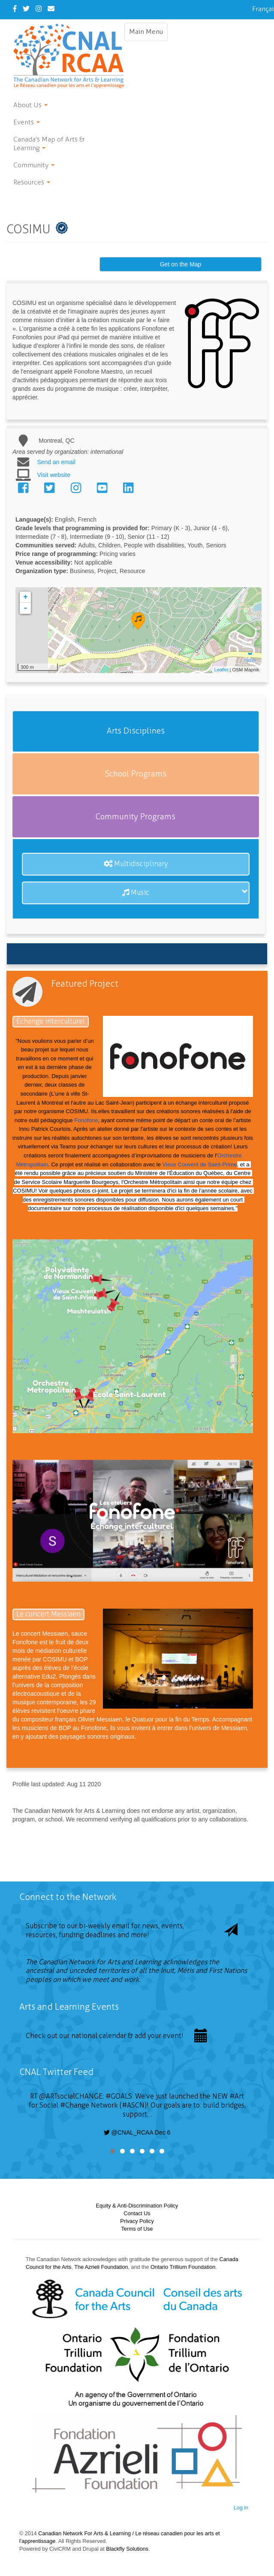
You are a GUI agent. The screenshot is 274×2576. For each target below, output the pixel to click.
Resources (31, 182)
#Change (74, 2105)
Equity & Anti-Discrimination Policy (137, 2206)
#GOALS (118, 2096)
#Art (236, 2096)
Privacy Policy (137, 2221)
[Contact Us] (51, 9)
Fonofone (86, 1120)
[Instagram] (39, 9)
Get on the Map (181, 264)
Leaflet (221, 669)
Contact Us (136, 2214)
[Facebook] (15, 9)
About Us (30, 105)
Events (26, 122)
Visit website (53, 474)
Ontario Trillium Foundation (183, 2267)
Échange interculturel (50, 1021)
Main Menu (148, 34)
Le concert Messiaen (48, 1614)
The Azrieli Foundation (101, 2267)
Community (33, 165)
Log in (241, 2508)
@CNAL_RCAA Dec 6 (137, 2132)
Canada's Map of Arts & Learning (48, 143)
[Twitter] (26, 9)
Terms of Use (137, 2229)
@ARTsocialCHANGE (70, 2096)
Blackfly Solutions (127, 2549)
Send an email (56, 462)
